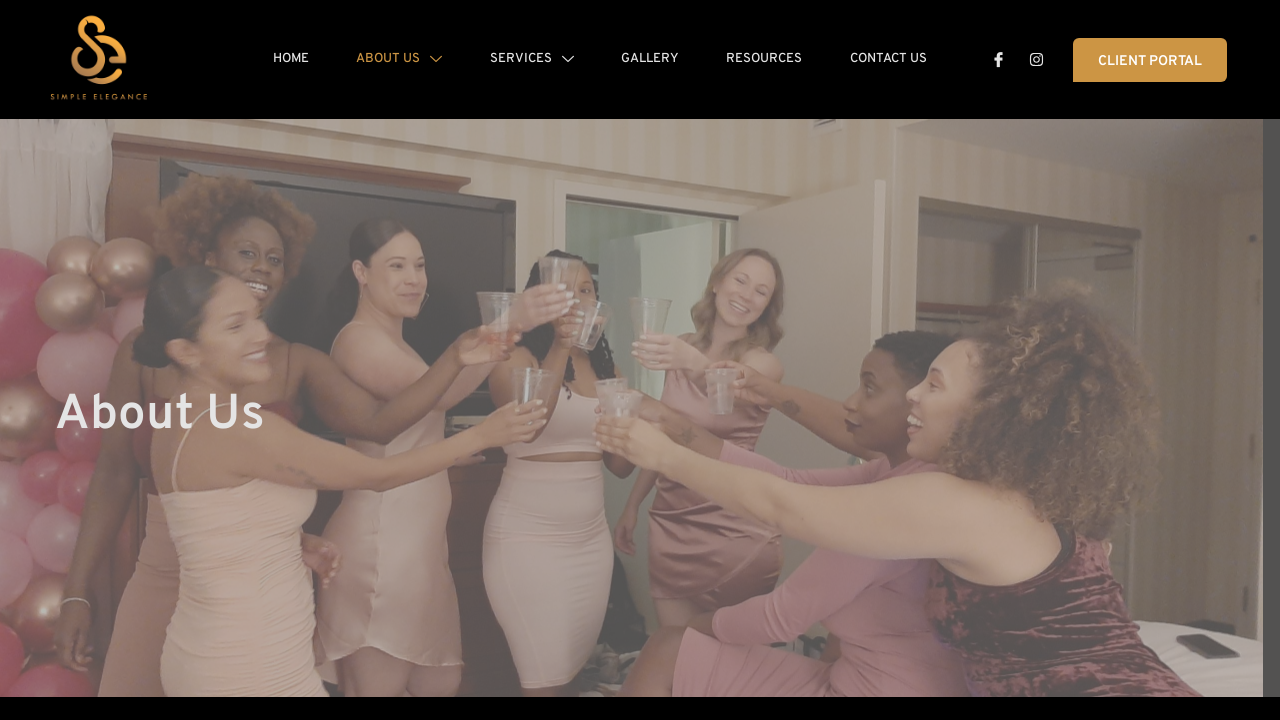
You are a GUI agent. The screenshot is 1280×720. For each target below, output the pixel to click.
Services (524, 59)
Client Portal (1150, 61)
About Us (389, 59)
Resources (762, 59)
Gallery (645, 59)
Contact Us (888, 59)
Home (278, 59)
